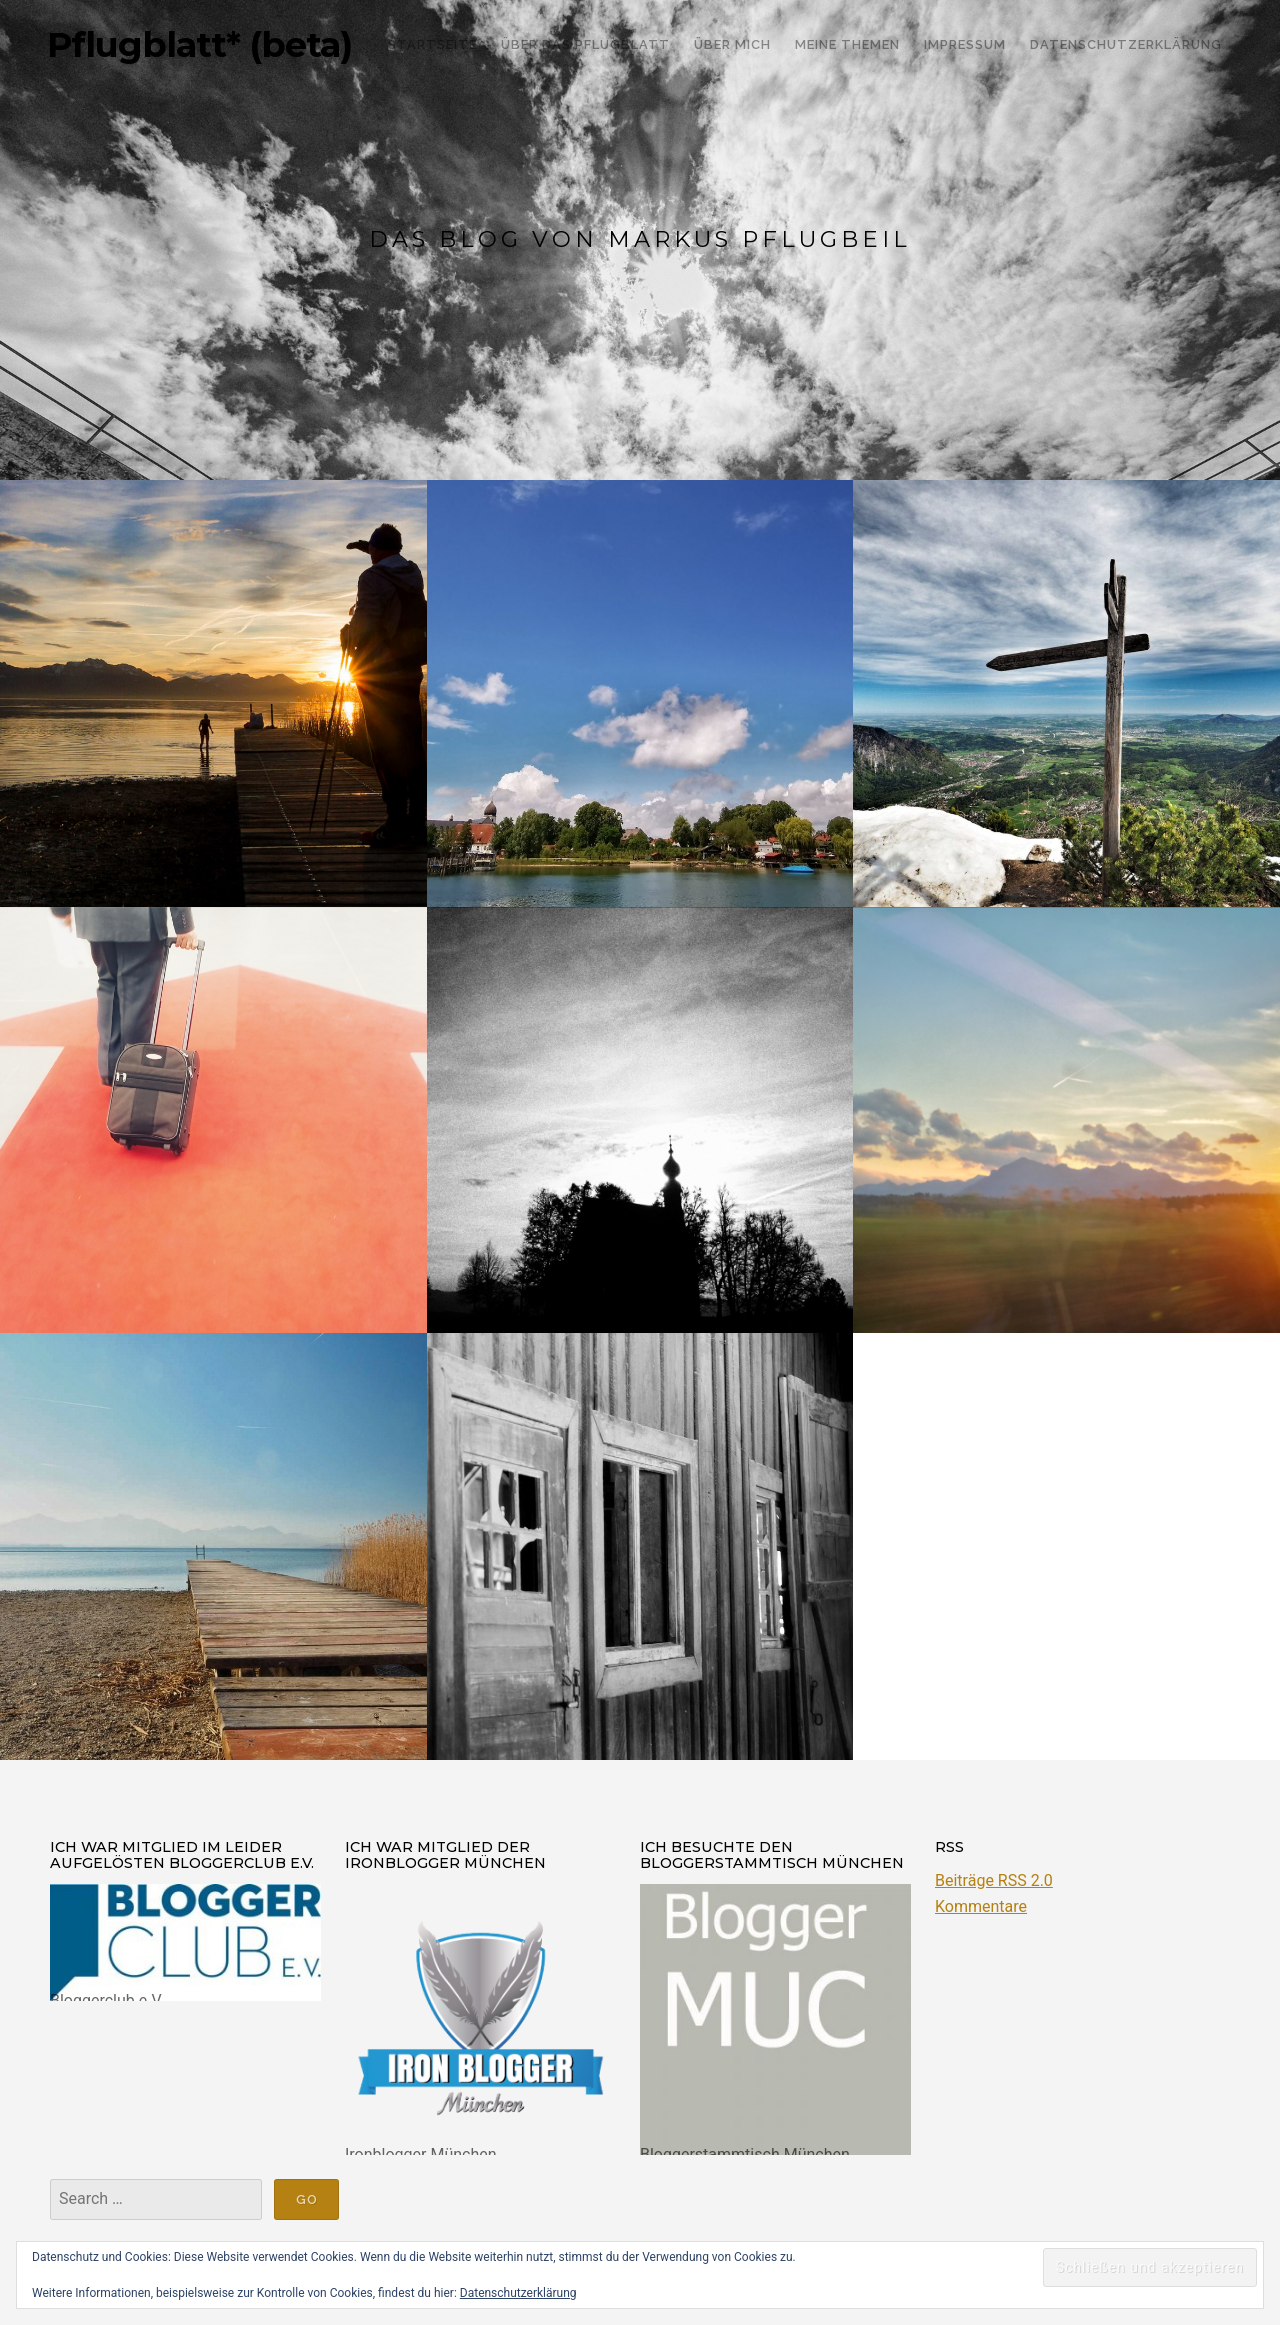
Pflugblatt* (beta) (199, 45)
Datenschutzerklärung (518, 2293)
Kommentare (981, 1906)
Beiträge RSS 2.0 (994, 1880)
